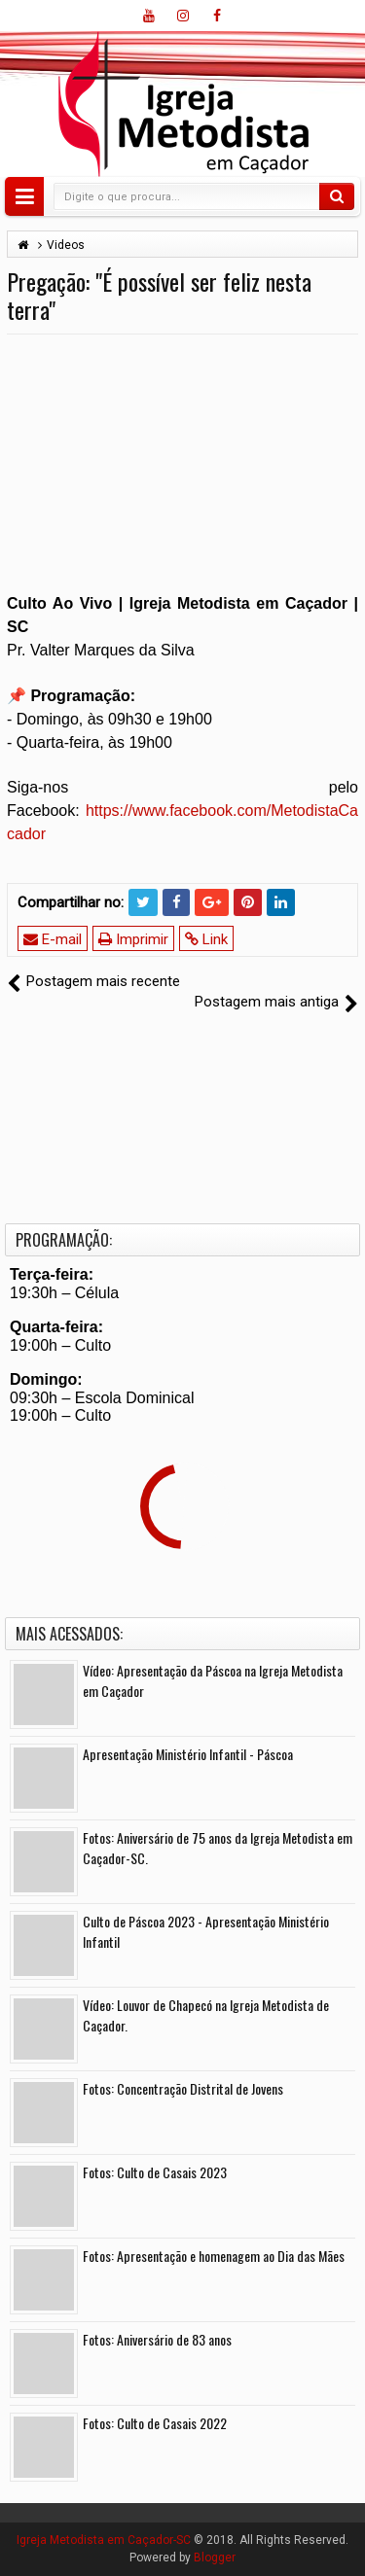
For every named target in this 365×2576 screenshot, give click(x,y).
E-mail (52, 939)
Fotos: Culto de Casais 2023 (155, 2172)
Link (206, 939)
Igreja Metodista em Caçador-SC (104, 2540)
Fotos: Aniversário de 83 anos (157, 2339)
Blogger (215, 2557)
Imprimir (133, 939)
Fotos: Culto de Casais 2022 (155, 2423)
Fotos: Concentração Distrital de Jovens (183, 2088)
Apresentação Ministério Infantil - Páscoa (188, 1754)
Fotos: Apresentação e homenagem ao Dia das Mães (214, 2255)
